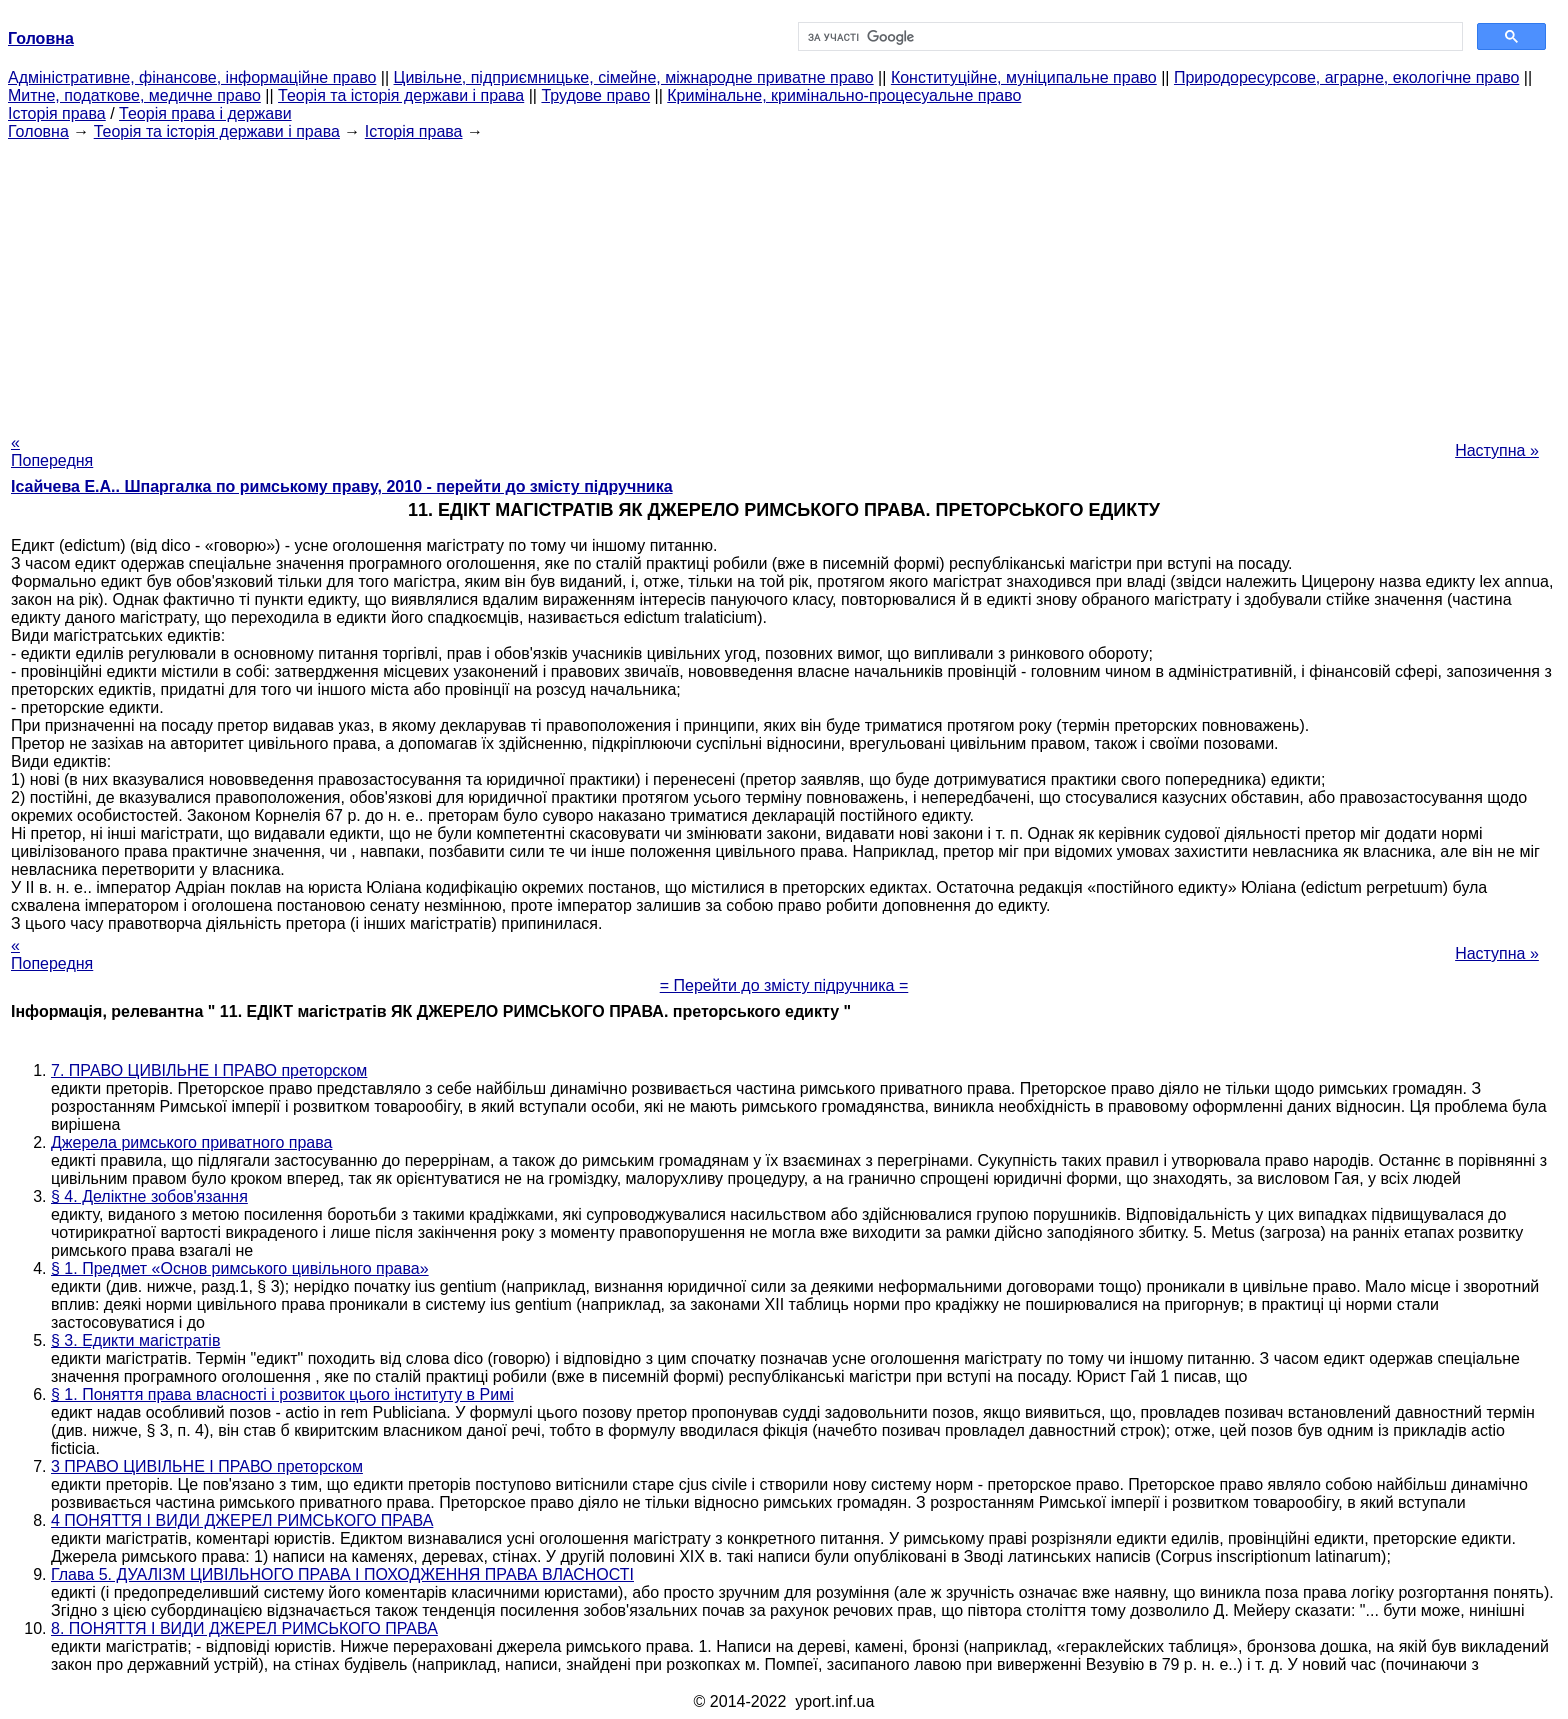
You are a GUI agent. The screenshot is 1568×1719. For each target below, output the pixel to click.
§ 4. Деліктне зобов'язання (149, 1196)
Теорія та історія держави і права (401, 95)
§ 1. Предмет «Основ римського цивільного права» (240, 1268)
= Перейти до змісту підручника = (784, 985)
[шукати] (1128, 37)
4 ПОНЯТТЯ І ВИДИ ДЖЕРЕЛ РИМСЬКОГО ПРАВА (242, 1520)
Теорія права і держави (205, 113)
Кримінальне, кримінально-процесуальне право (844, 95)
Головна (38, 131)
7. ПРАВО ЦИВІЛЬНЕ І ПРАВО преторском (209, 1070)
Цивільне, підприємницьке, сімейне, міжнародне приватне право (634, 77)
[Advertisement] (784, 281)
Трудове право (595, 95)
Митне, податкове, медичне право (134, 95)
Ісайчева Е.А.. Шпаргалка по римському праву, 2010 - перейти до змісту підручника (342, 486)
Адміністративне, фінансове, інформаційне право (192, 77)
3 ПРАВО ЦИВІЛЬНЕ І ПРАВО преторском (207, 1466)
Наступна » (1497, 450)
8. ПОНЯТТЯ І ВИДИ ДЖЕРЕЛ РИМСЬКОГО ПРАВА (244, 1628)
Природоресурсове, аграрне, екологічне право (1346, 77)
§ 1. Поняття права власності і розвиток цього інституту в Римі (282, 1394)
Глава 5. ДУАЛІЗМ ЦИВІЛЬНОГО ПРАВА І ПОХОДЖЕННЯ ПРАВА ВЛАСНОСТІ (342, 1574)
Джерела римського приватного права (191, 1142)
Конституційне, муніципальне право (1024, 77)
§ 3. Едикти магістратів (135, 1340)
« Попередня (52, 451)
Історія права (57, 113)
